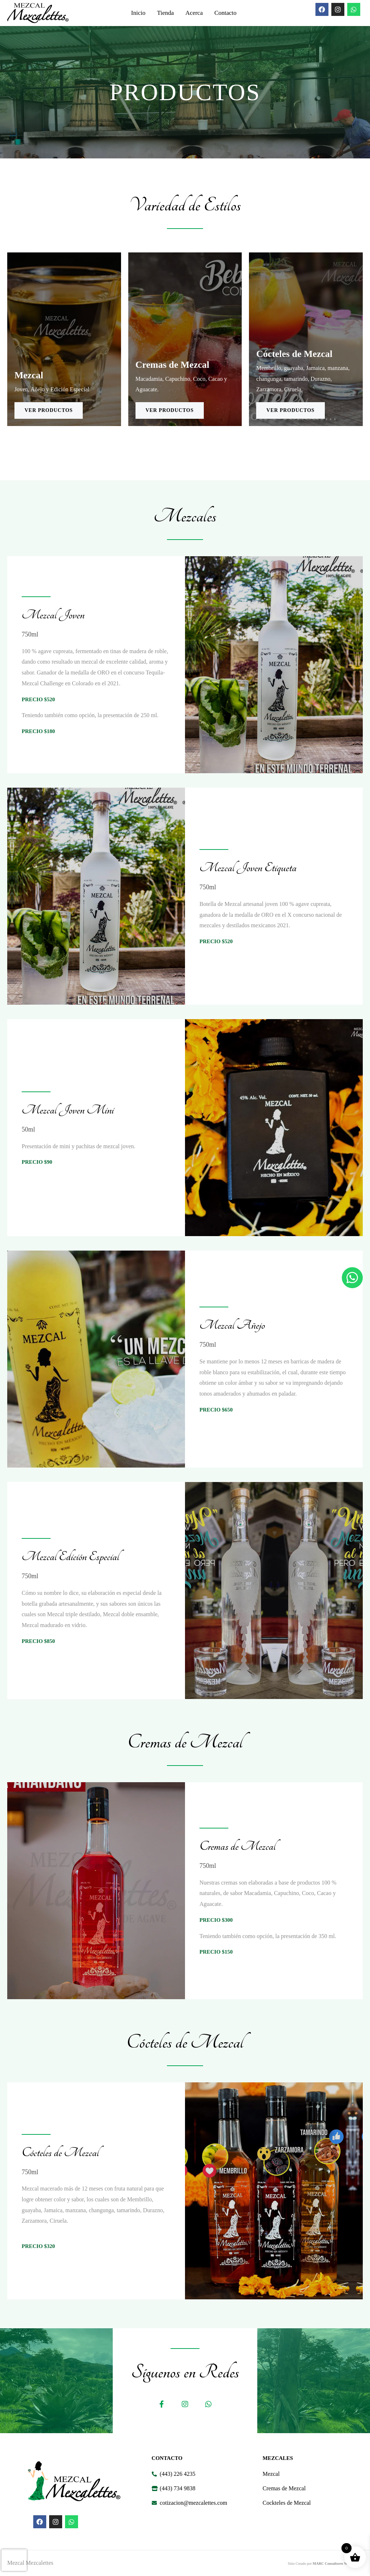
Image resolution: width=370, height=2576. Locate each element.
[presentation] (14, 2560)
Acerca (194, 12)
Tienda (165, 12)
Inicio (138, 12)
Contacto (225, 12)
